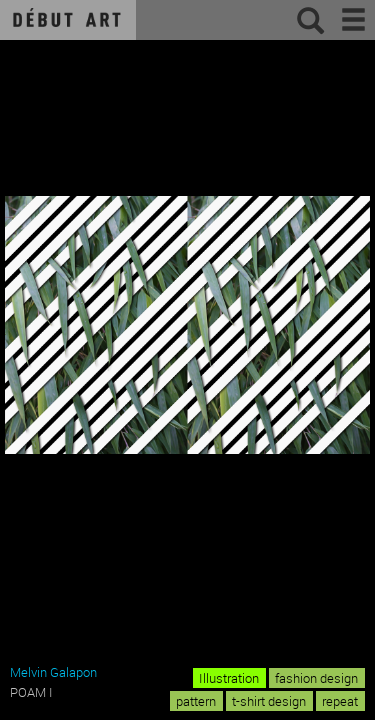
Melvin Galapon (53, 672)
